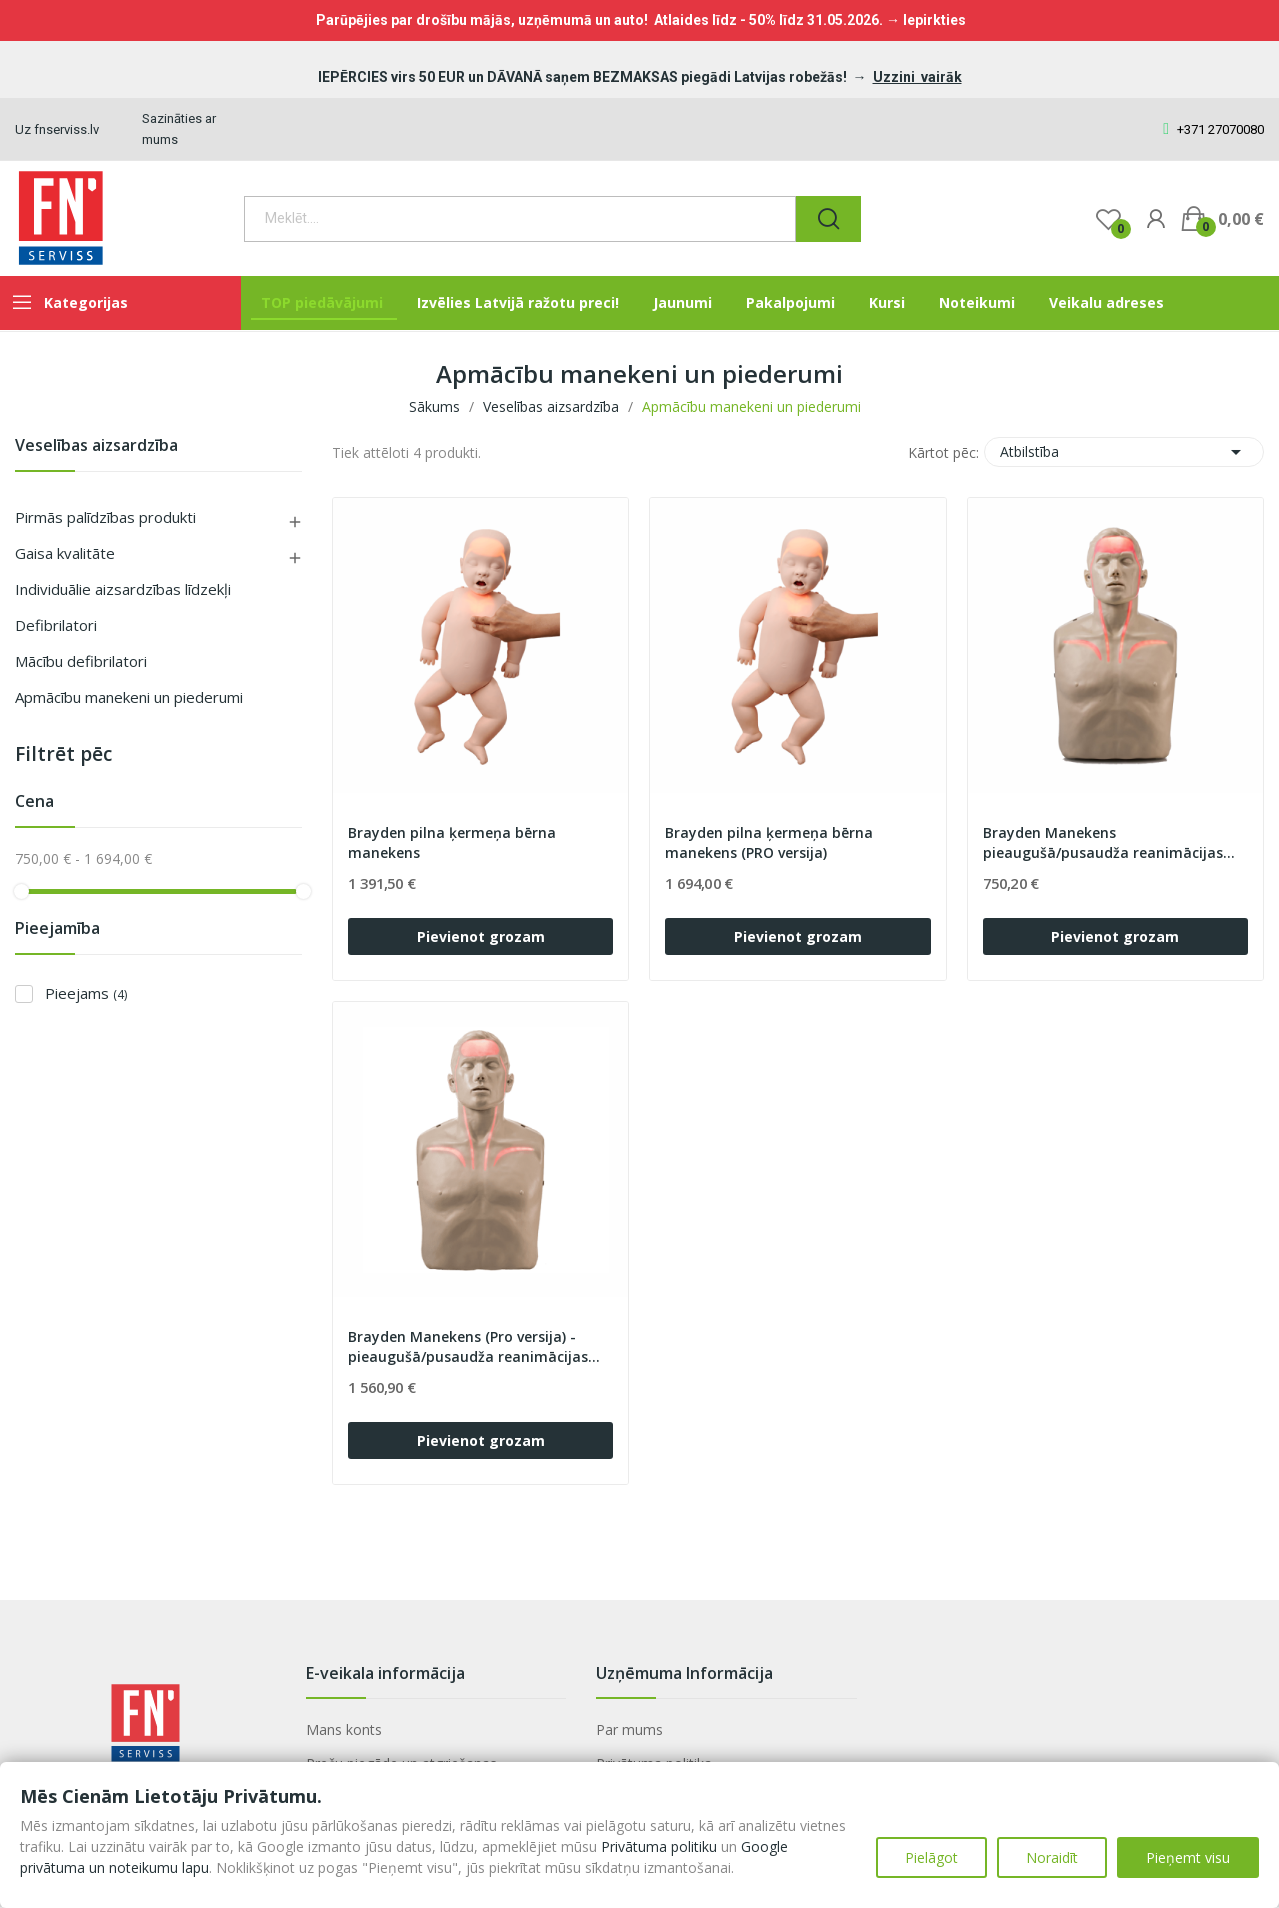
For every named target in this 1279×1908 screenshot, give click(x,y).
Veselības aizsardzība (96, 446)
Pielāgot (931, 1857)
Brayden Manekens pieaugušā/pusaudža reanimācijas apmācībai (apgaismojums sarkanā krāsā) (1107, 843)
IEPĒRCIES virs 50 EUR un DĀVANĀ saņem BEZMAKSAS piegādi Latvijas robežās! (584, 77)
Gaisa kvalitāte (65, 553)
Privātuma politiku (659, 1846)
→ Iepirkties (926, 20)
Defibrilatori (56, 625)
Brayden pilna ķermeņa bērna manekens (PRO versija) (769, 842)
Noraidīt (1052, 1857)
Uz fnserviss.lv (57, 129)
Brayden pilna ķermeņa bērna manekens (452, 842)
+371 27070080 (1213, 129)
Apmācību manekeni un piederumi (129, 697)
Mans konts (344, 1729)
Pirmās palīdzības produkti (105, 517)
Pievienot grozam (481, 936)
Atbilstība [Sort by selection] (1124, 452)
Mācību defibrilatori (81, 661)
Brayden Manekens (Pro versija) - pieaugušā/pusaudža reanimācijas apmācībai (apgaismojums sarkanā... (478, 1347)
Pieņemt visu (1188, 1857)
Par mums (629, 1729)
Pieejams (86, 993)
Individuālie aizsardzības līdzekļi (123, 589)
